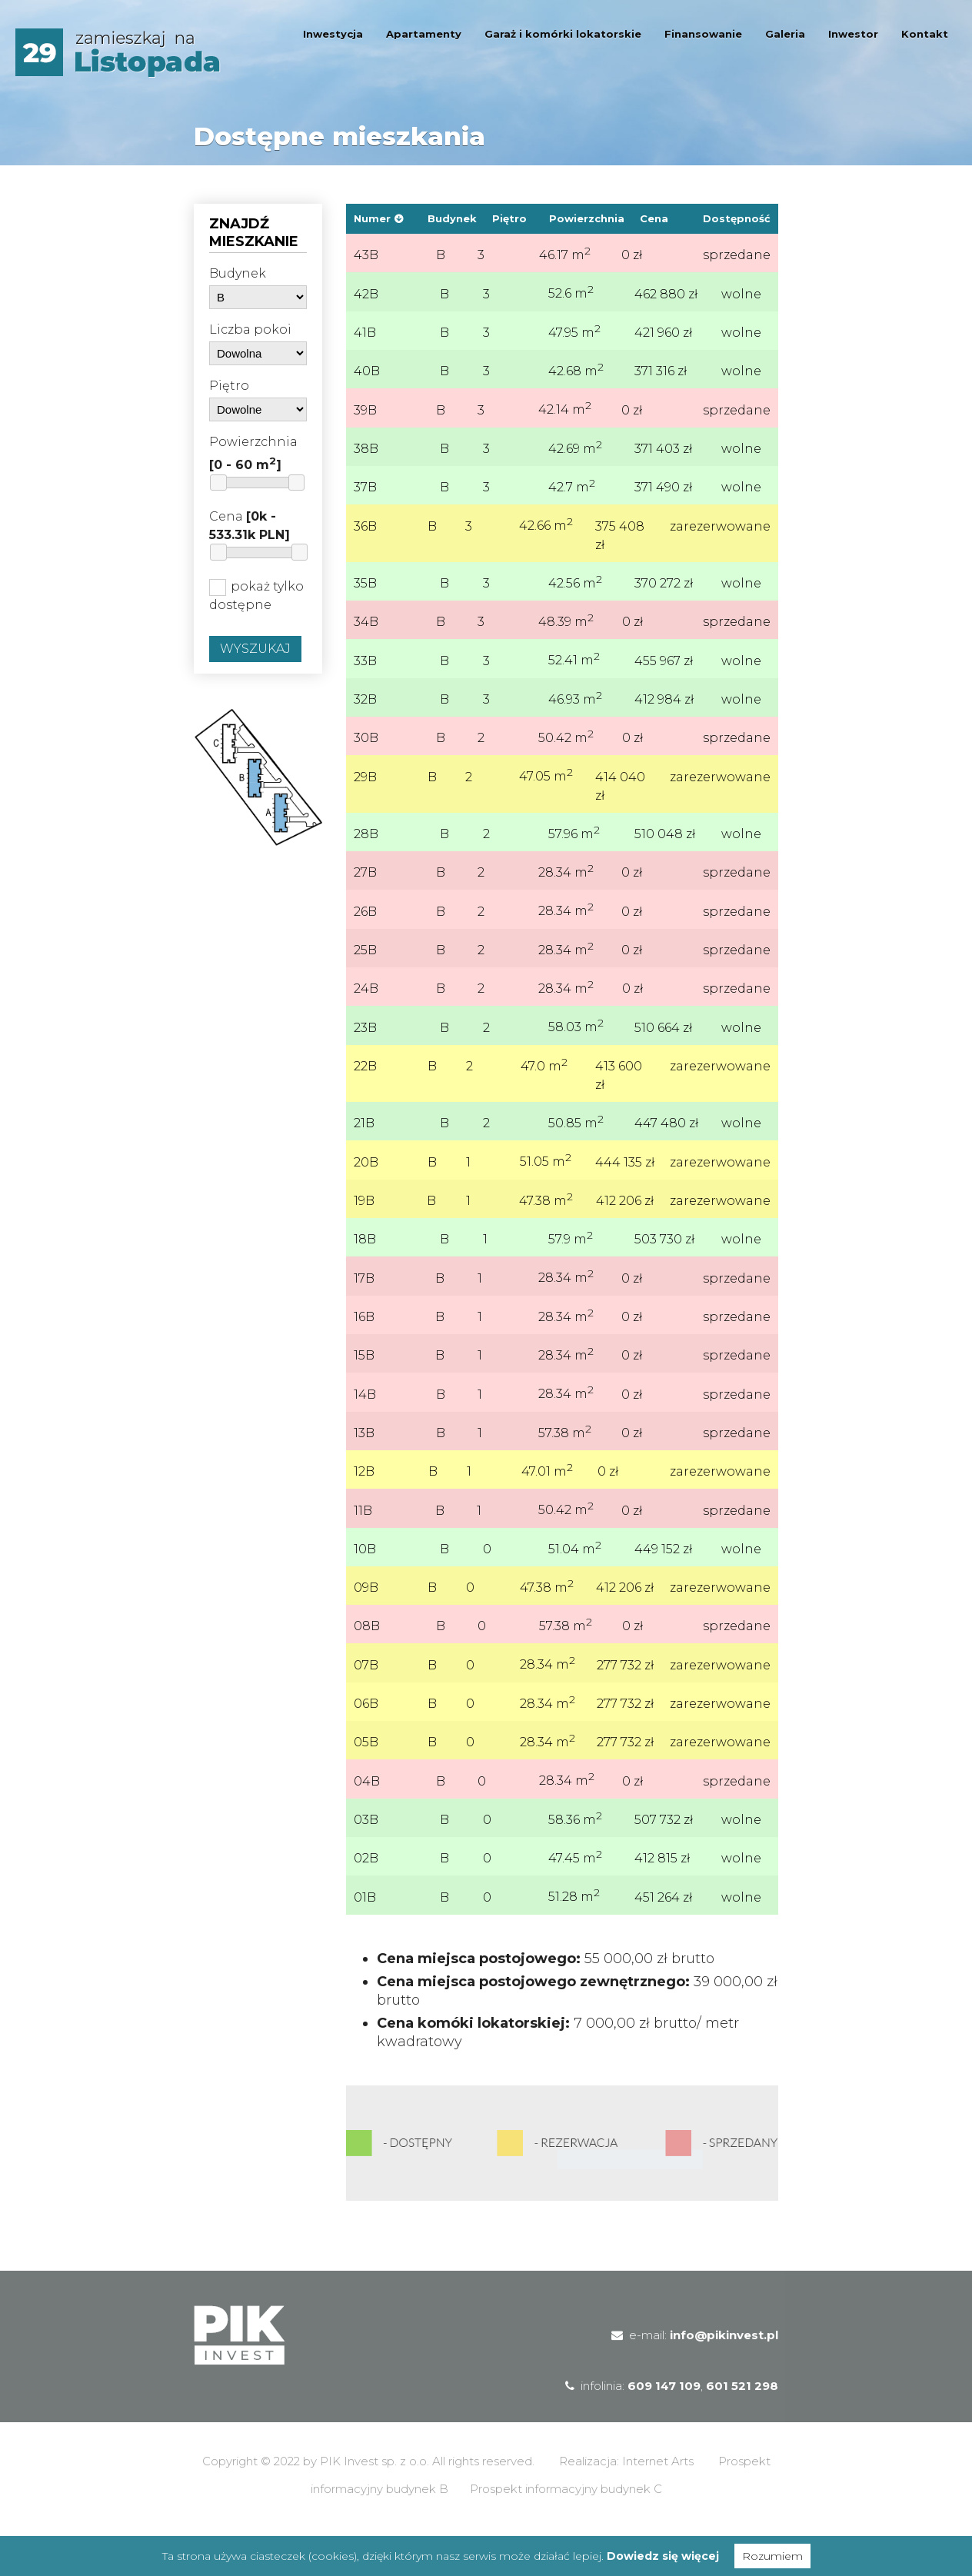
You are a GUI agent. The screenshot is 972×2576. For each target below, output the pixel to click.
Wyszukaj (255, 648)
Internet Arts (658, 2500)
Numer (372, 218)
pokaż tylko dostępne (256, 595)
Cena (249, 525)
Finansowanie (703, 34)
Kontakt (924, 34)
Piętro (229, 385)
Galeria (785, 34)
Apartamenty (423, 34)
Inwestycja (333, 34)
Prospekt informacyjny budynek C (566, 2528)
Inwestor (853, 34)
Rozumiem (772, 2556)
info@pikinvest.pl (724, 2374)
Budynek (237, 273)
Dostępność (737, 218)
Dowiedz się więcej (663, 2556)
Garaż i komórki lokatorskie (562, 34)
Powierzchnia (253, 453)
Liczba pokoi (250, 329)
